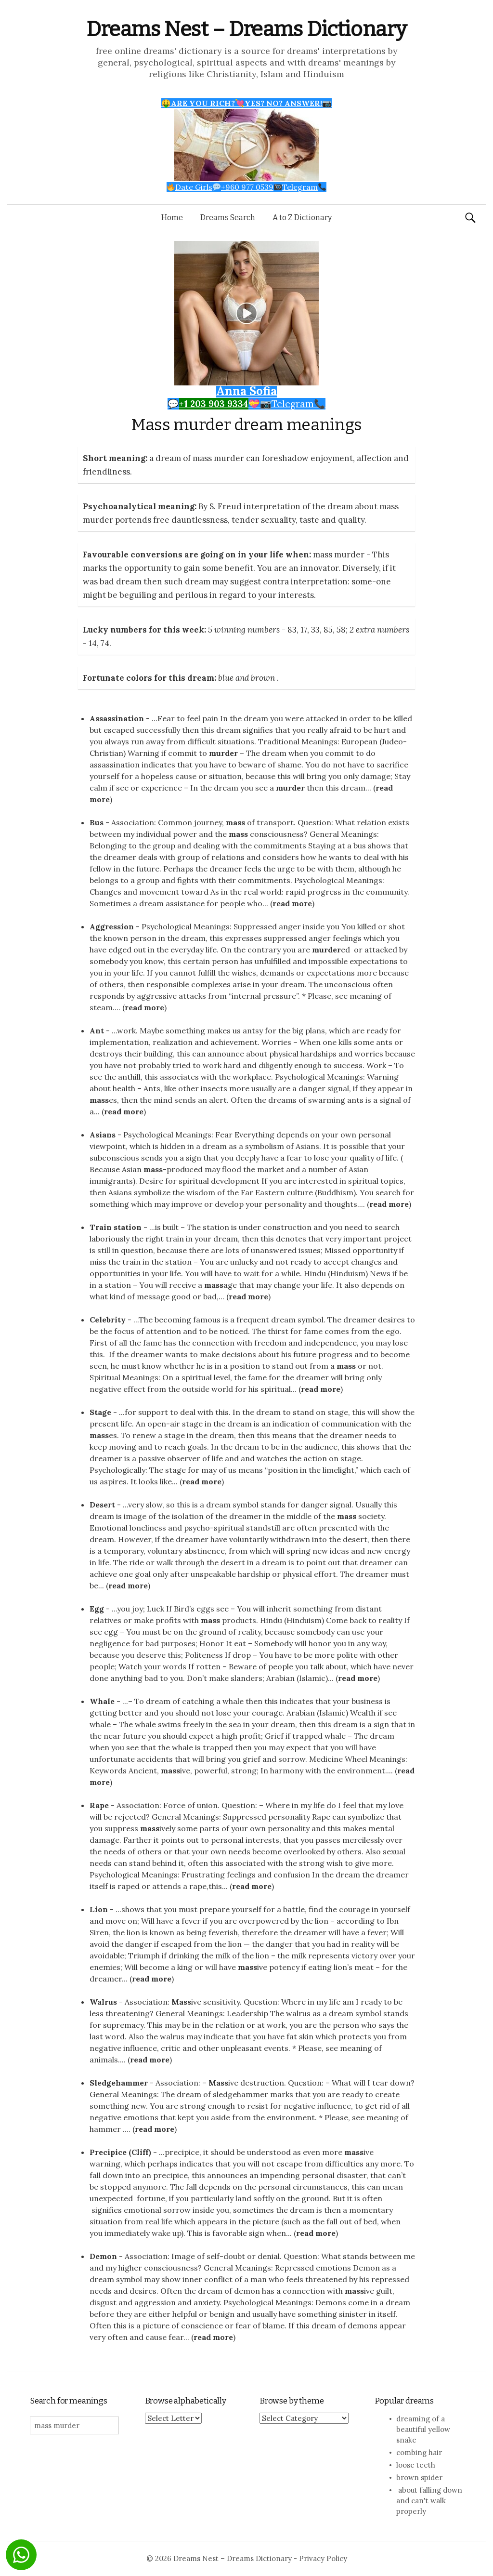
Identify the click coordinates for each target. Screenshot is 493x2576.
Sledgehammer (119, 2082)
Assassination (117, 718)
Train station (116, 1227)
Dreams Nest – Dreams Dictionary (246, 29)
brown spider (419, 2477)
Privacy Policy (323, 2558)
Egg (97, 1608)
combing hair (419, 2452)
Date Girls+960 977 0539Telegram (246, 187)
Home (172, 217)
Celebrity (108, 1319)
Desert (102, 1504)
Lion (99, 1909)
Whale (102, 1701)
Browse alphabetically (185, 2401)
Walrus (103, 2002)
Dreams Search (227, 217)
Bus (97, 822)
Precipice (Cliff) (120, 2152)
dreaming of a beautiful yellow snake (423, 2429)
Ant (97, 1030)
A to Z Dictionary (302, 217)
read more (292, 903)
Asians (103, 1134)
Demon (103, 2256)
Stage (100, 1412)
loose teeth (415, 2465)
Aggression (112, 926)
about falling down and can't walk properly (429, 2500)
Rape (99, 1805)
